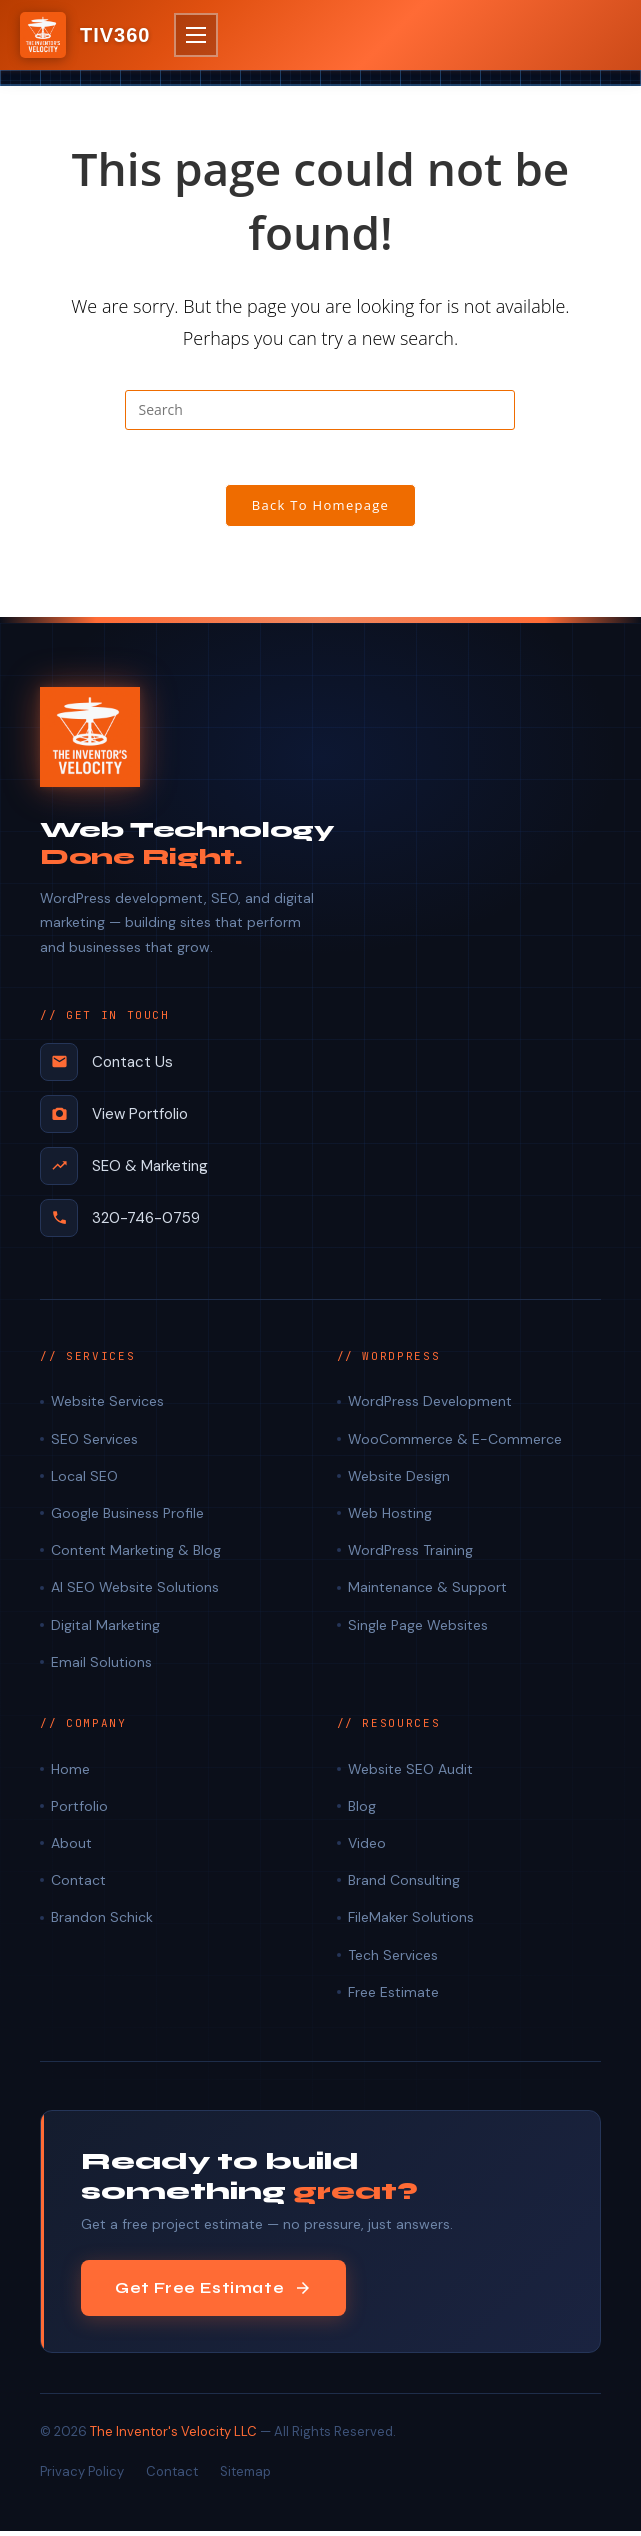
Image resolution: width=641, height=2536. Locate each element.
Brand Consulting (404, 1885)
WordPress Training (410, 1555)
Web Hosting (390, 1518)
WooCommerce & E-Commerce (455, 1444)
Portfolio (79, 1811)
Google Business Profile (127, 1518)
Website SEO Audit (410, 1774)
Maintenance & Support (427, 1593)
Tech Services (393, 1960)
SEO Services (94, 1444)
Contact (78, 1885)
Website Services (107, 1407)
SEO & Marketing (124, 1171)
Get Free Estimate (213, 2293)
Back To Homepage (321, 511)
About (71, 1848)
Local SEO (84, 1481)
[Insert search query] (320, 410)
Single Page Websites (418, 1630)
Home (70, 1774)
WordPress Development (430, 1407)
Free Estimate (393, 1997)
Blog (362, 1811)
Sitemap (245, 2477)
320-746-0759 (120, 1223)
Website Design (399, 1481)
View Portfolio (114, 1119)
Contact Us (106, 1067)
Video (367, 1848)
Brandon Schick (102, 1923)
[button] (196, 35)
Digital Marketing (105, 1630)
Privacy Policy (82, 2477)
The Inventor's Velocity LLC (173, 2436)
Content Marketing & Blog (136, 1555)
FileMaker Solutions (411, 1923)
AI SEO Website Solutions (135, 1593)
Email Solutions (101, 1667)
